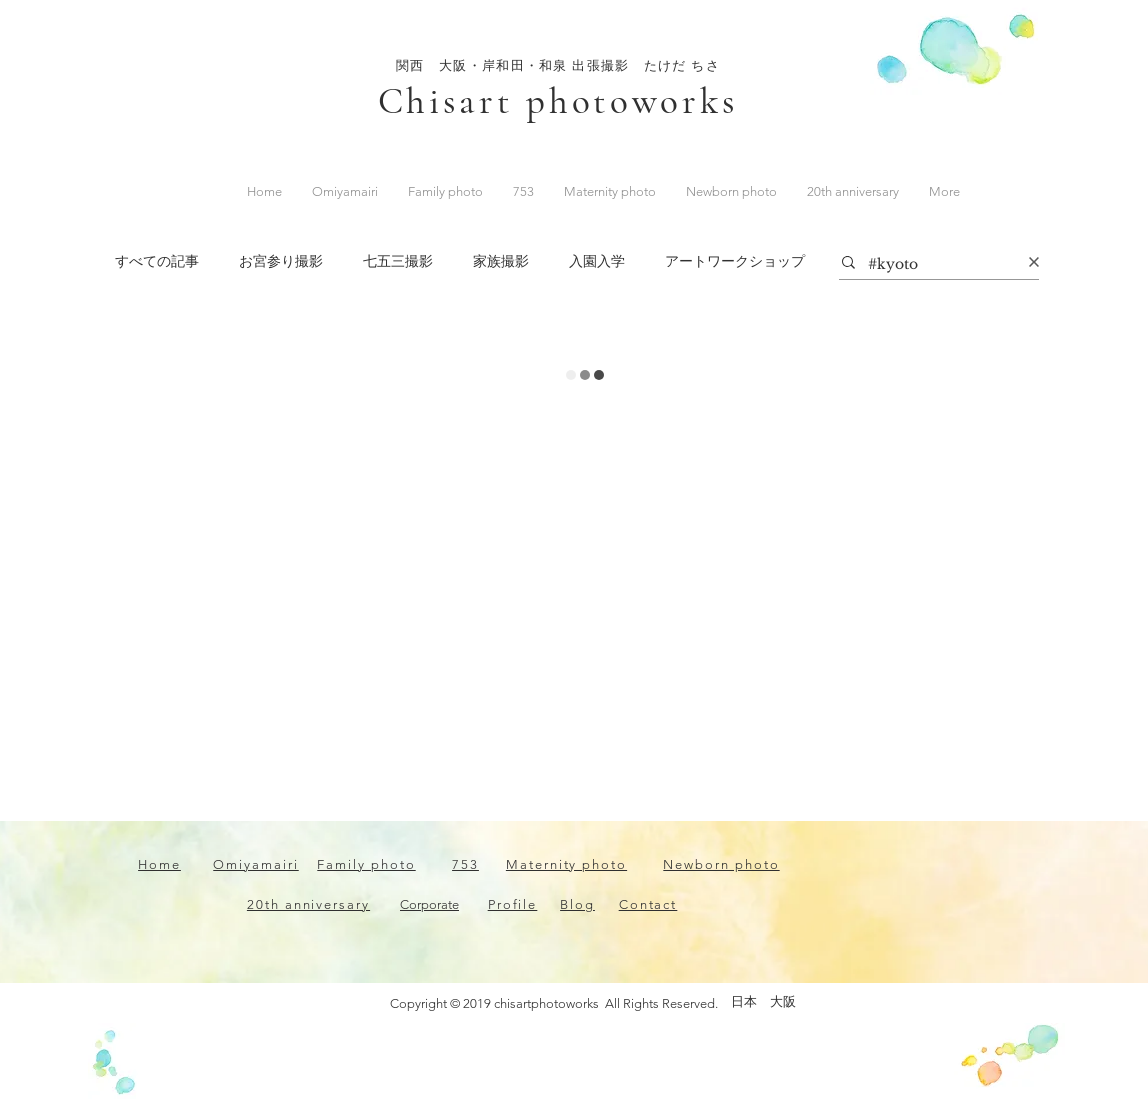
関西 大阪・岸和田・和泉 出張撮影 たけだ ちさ (558, 65)
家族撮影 (501, 261)
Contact (648, 904)
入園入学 (597, 261)
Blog (577, 904)
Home (159, 864)
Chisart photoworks (558, 101)
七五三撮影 (398, 261)
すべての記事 (157, 261)
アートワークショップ (735, 261)
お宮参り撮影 (281, 261)
